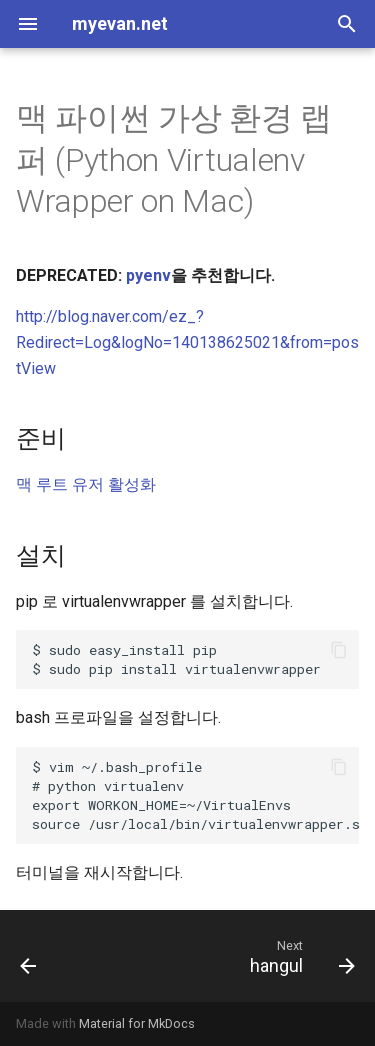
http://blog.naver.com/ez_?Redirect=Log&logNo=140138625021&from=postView (187, 342)
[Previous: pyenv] (29, 956)
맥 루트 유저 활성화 (86, 484)
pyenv (148, 275)
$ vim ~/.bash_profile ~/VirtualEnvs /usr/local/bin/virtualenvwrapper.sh (195, 795)
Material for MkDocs (137, 1023)
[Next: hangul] (299, 956)
